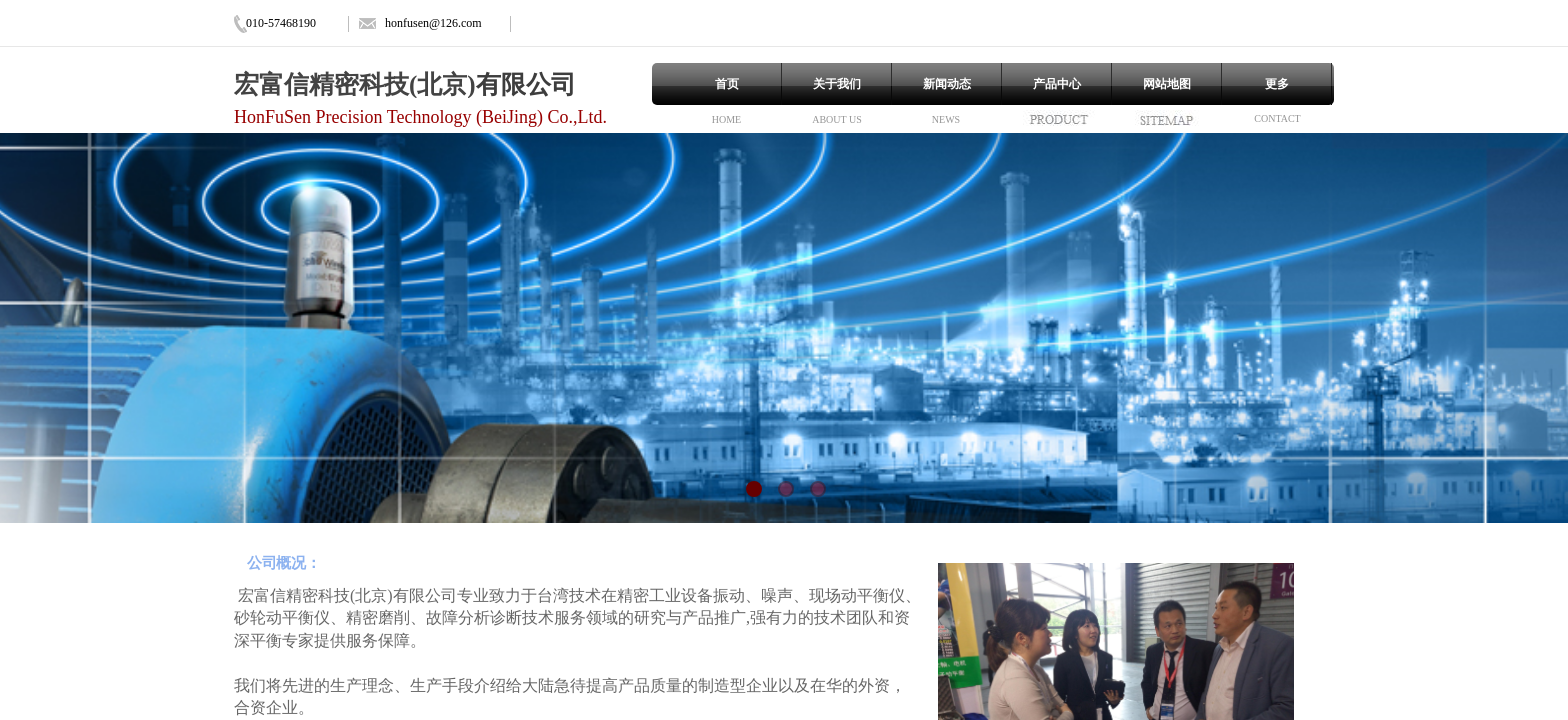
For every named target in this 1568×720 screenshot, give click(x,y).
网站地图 (1167, 84)
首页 (727, 84)
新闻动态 (947, 84)
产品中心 (1057, 84)
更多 (1277, 84)
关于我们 (837, 84)
